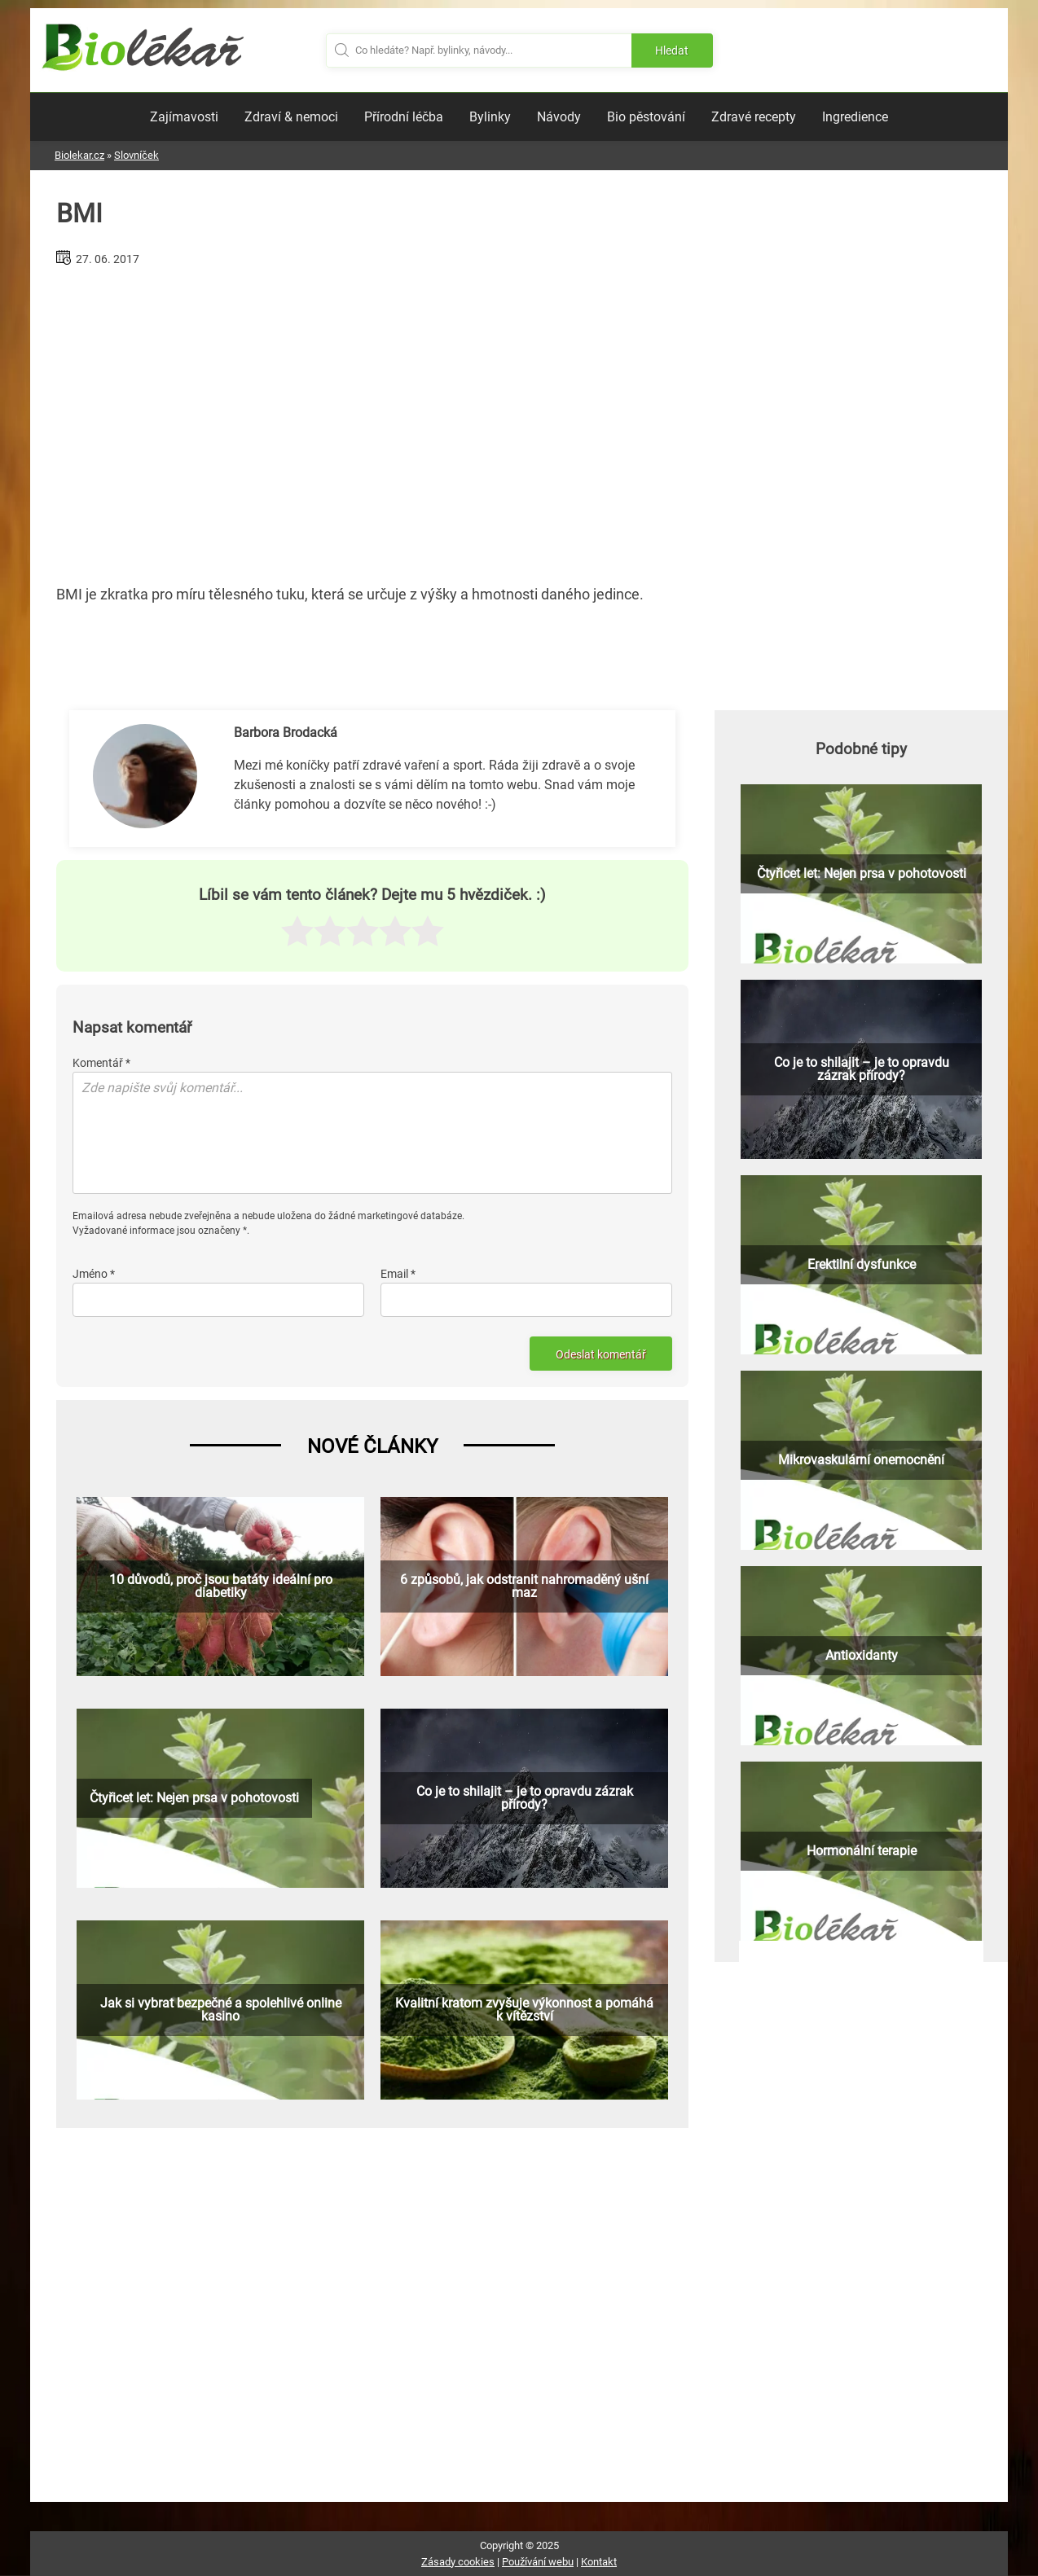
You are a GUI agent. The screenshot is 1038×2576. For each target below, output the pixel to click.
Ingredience (855, 117)
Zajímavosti (184, 117)
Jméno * (94, 1273)
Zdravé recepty (753, 117)
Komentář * (101, 1062)
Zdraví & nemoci (291, 117)
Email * (398, 1273)
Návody (559, 117)
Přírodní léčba (403, 117)
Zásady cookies (458, 2562)
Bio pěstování (646, 117)
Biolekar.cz (79, 155)
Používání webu (538, 2562)
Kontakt (599, 2562)
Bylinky (490, 117)
